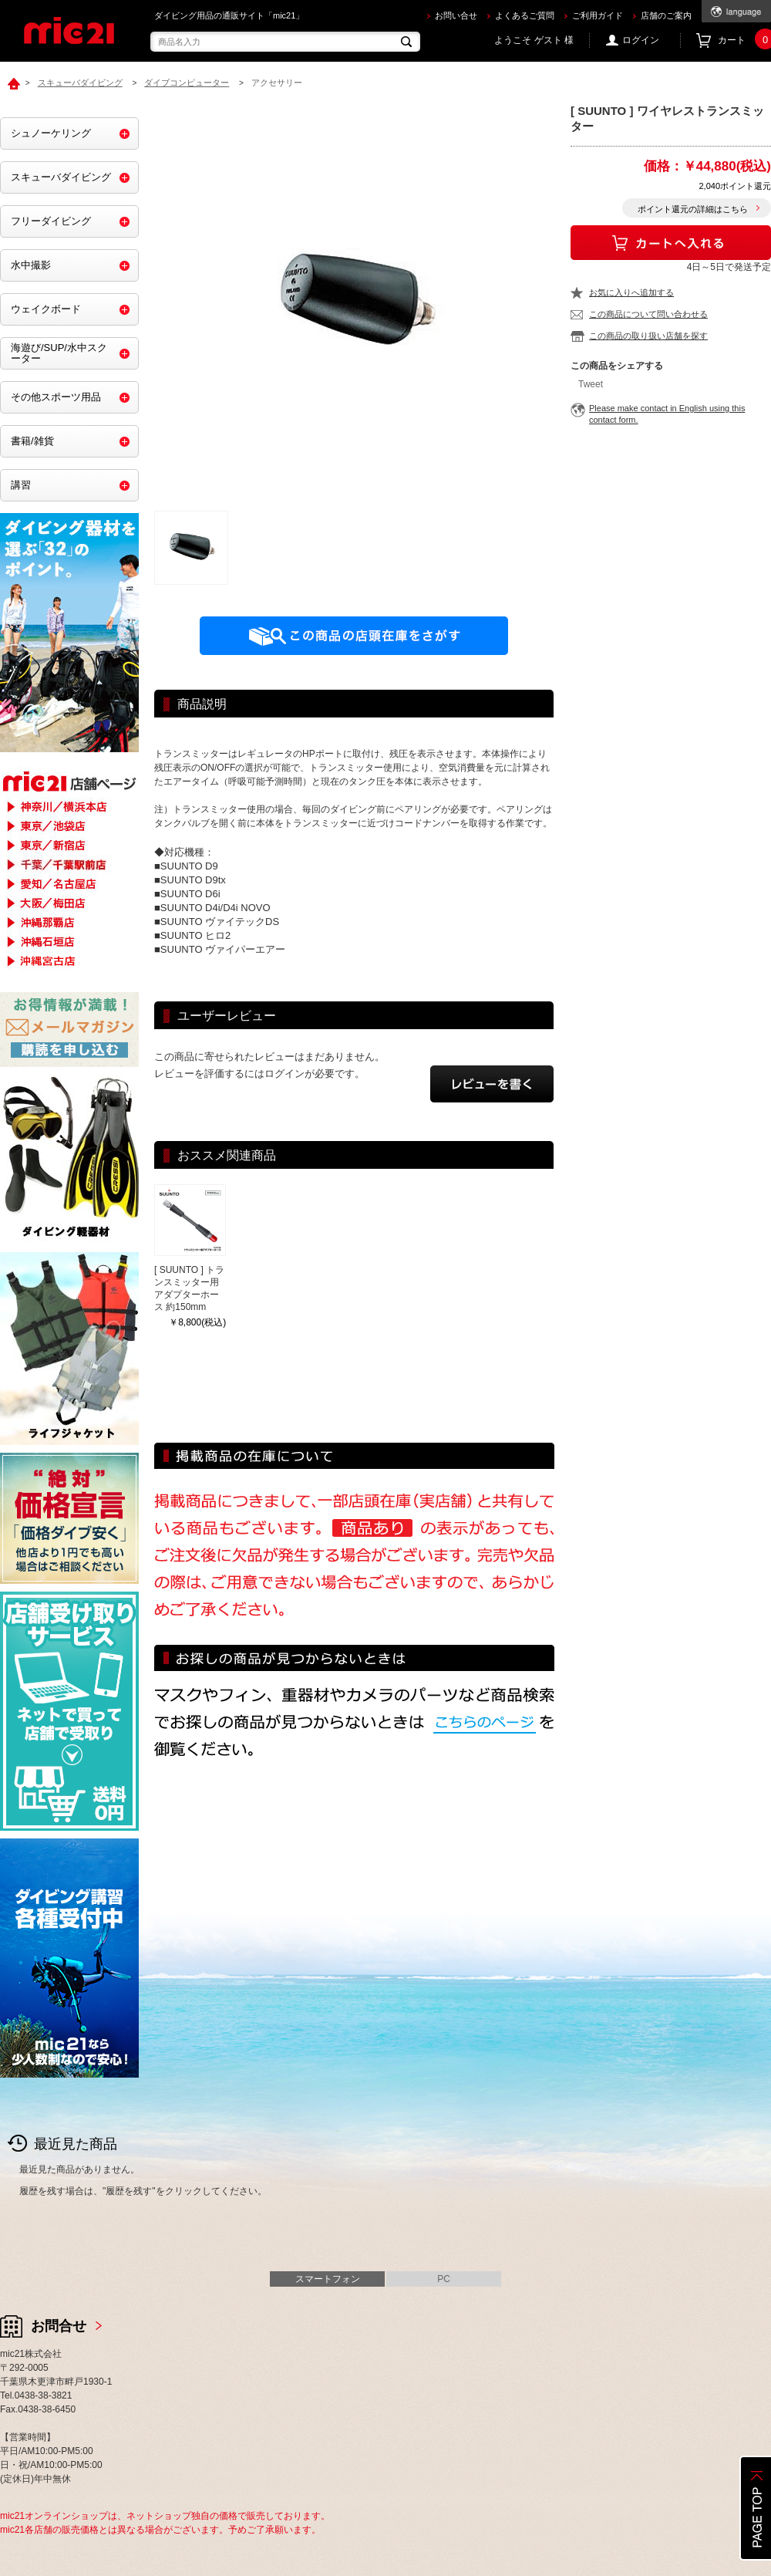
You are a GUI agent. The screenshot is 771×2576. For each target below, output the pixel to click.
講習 (21, 485)
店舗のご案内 (666, 15)
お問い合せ (456, 15)
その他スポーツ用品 (56, 397)
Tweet (590, 384)
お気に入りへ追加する (631, 292)
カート (744, 40)
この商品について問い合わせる (648, 314)
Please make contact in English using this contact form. (667, 413)
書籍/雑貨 (32, 441)
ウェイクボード (46, 309)
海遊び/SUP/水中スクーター (59, 353)
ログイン (640, 40)
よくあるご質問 (524, 15)
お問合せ (58, 2326)
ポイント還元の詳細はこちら (693, 209)
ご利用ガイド (597, 15)
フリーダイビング (51, 221)
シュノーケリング (51, 133)
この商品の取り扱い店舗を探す (648, 335)
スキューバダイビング (61, 177)
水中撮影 (31, 265)
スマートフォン (327, 2279)
